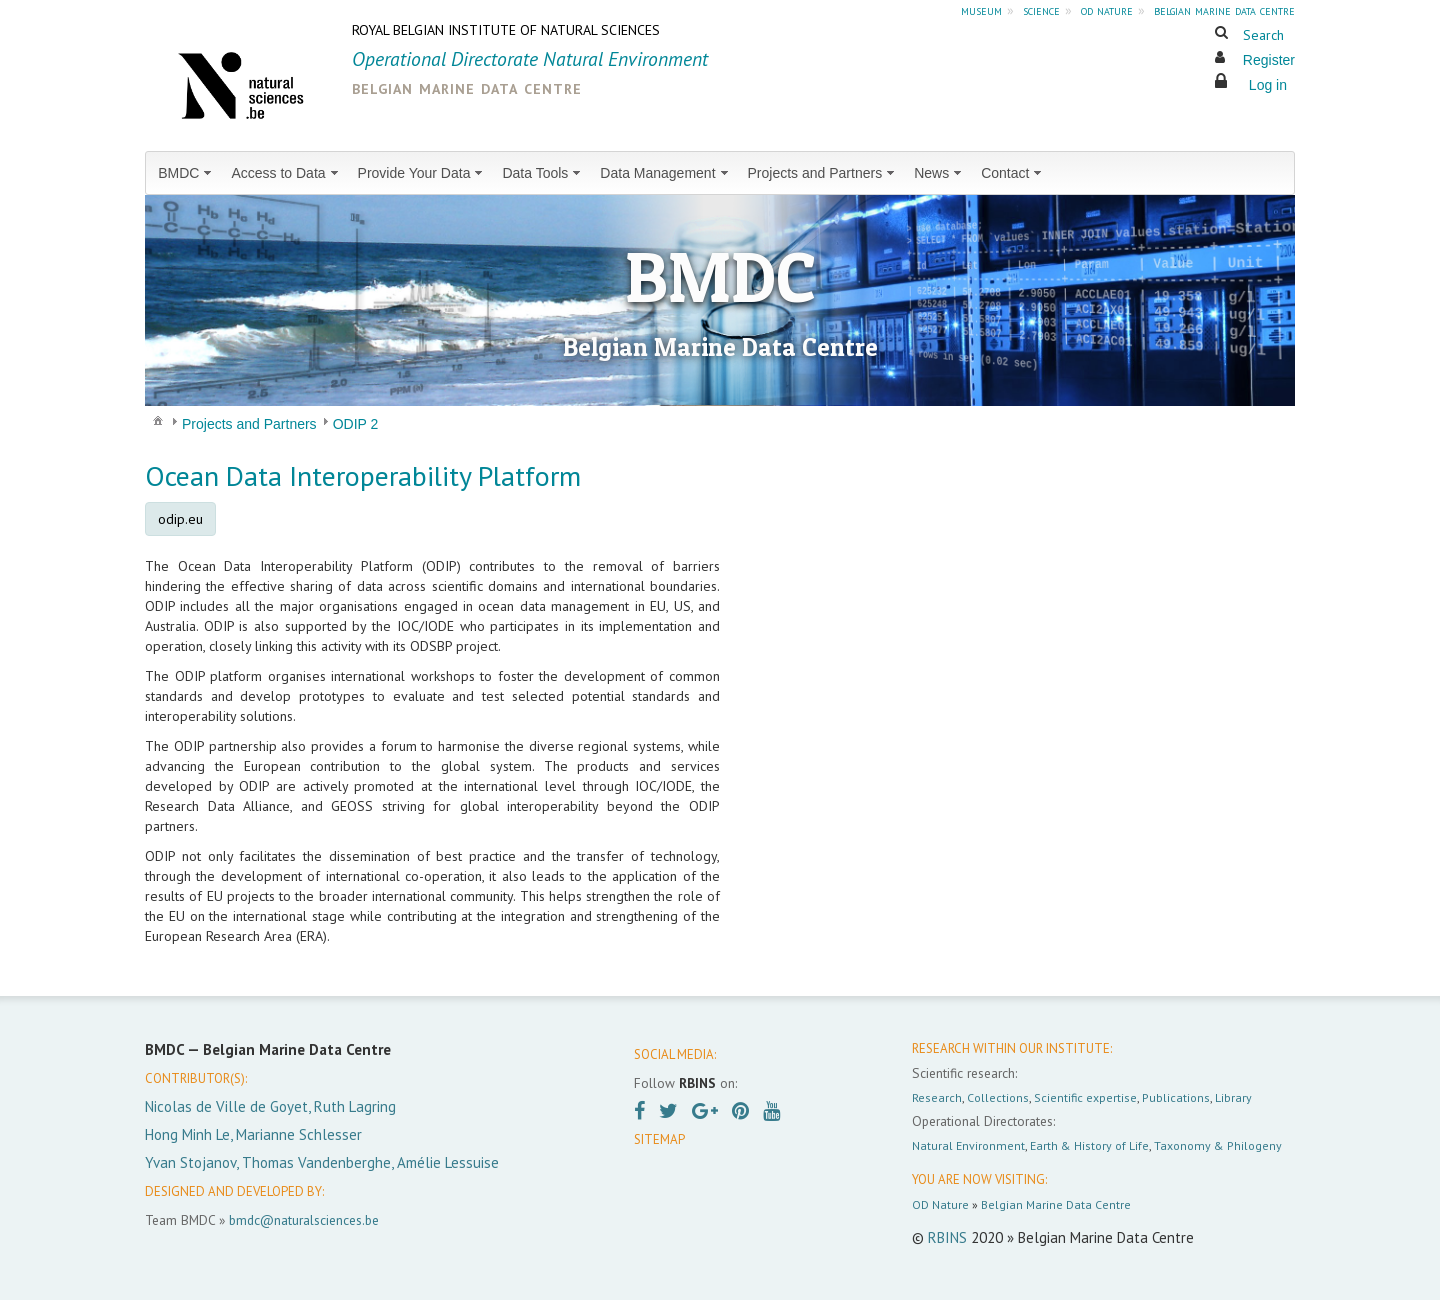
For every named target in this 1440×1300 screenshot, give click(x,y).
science (1041, 10)
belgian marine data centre (1224, 10)
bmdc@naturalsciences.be (304, 1220)
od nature (1107, 10)
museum (981, 10)
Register (1269, 60)
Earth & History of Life (1089, 1145)
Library (1233, 1097)
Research (937, 1097)
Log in (1268, 85)
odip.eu (180, 519)
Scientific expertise (1085, 1097)
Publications (1176, 1097)
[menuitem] (186, 173)
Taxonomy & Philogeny (1218, 1145)
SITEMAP (659, 1139)
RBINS (947, 1237)
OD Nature (940, 1204)
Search (1263, 35)
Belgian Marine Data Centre (1056, 1204)
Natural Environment (968, 1145)
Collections (998, 1097)
